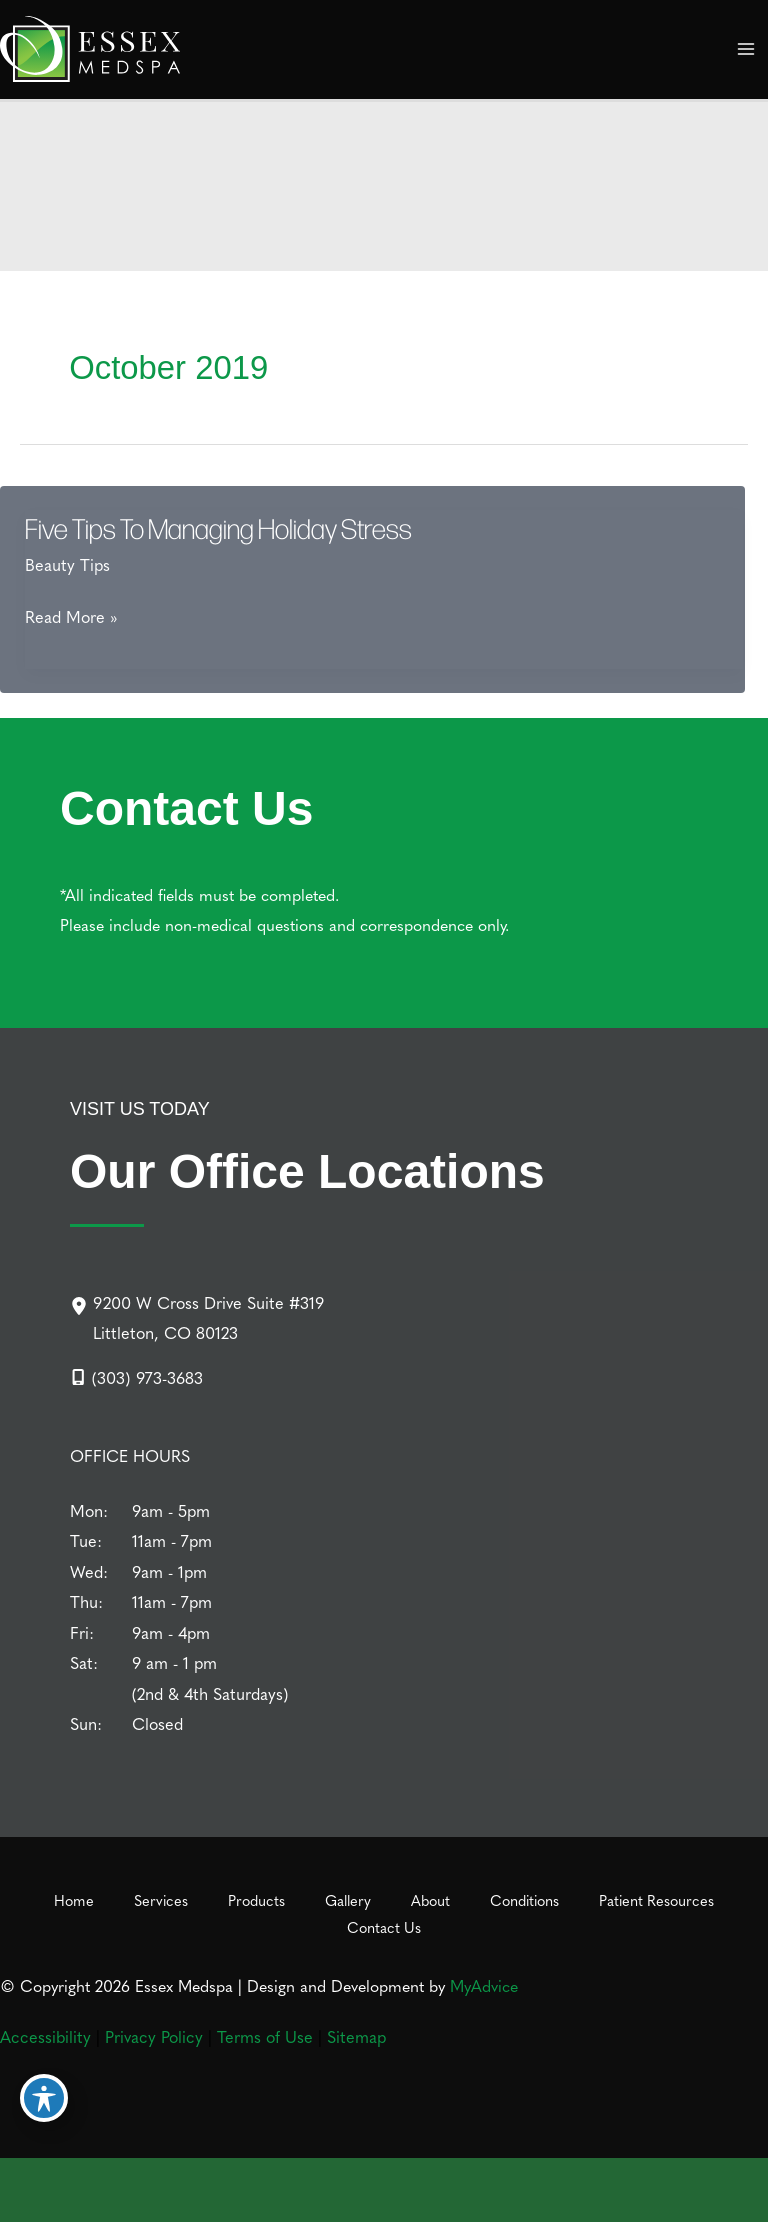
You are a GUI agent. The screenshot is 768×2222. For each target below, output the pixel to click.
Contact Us (384, 1927)
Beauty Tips (67, 564)
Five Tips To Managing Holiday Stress (218, 528)
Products (256, 1900)
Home (74, 1900)
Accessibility (45, 2036)
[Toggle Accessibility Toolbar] (44, 2098)
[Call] (136, 1377)
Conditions (524, 1900)
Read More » (71, 616)
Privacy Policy (154, 2036)
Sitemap (356, 2036)
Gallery (348, 1900)
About (430, 1900)
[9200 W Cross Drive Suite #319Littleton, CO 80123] (197, 1317)
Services (161, 1900)
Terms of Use (265, 2036)
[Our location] (736, 2194)
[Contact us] (672, 2194)
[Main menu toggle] (745, 49)
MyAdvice (484, 1985)
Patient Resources (656, 1900)
